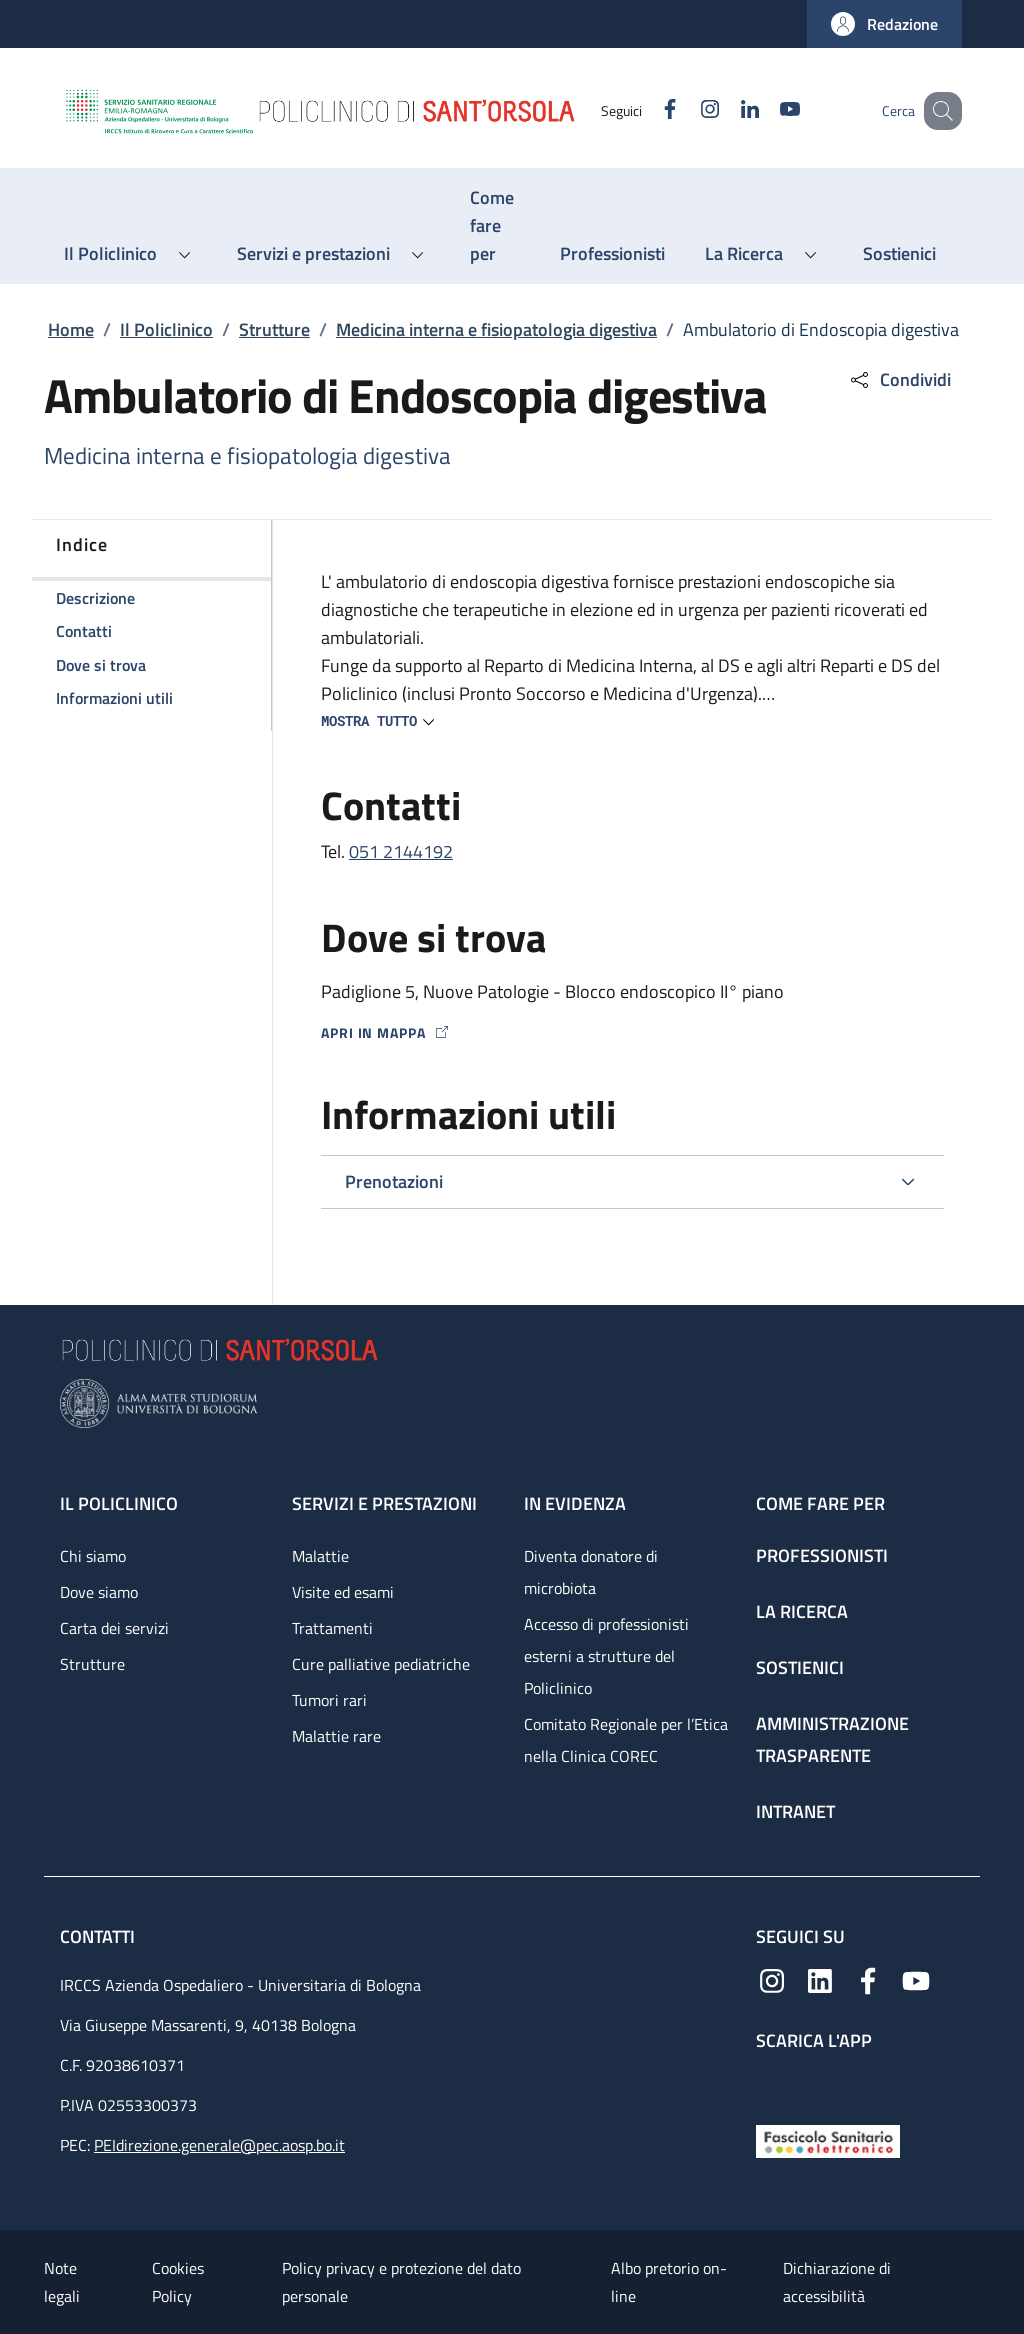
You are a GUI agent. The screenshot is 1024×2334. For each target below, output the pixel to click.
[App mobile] (772, 2082)
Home (71, 329)
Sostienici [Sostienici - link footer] (800, 1667)
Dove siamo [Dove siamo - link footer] (99, 1592)
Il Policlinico (166, 329)
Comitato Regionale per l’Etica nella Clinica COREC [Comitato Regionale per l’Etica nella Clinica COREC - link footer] (626, 1740)
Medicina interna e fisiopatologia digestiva (496, 329)
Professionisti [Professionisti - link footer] (822, 1555)
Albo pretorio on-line (669, 2282)
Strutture (274, 329)
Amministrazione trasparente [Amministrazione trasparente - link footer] (832, 1739)
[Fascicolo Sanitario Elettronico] (828, 2139)
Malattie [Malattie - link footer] (320, 1556)
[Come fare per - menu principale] (495, 226)
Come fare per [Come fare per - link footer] (820, 1503)
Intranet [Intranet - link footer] (795, 1811)
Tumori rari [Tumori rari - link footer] (329, 1700)
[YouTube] (765, 110)
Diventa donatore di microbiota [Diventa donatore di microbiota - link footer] (591, 1572)
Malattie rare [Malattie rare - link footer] (336, 1736)
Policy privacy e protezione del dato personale (401, 2282)
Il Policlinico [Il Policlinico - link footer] (119, 1503)
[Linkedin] (725, 110)
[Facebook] (645, 110)
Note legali (62, 2282)
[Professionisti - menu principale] (612, 254)
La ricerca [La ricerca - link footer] (802, 1611)
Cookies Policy (178, 2282)
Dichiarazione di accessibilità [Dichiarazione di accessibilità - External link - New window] (837, 2282)
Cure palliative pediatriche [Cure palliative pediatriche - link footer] (381, 1664)
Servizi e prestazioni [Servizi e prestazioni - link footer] (384, 1503)
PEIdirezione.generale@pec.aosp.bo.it (219, 2145)
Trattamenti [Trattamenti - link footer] (332, 1628)
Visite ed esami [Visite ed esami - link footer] (343, 1592)
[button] (884, 24)
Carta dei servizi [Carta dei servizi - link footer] (114, 1628)
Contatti (99, 1936)
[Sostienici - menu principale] (899, 254)
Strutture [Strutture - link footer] (92, 1664)
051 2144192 (401, 851)
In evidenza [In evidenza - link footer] (575, 1503)
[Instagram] (685, 110)
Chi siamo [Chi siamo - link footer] (93, 1556)
